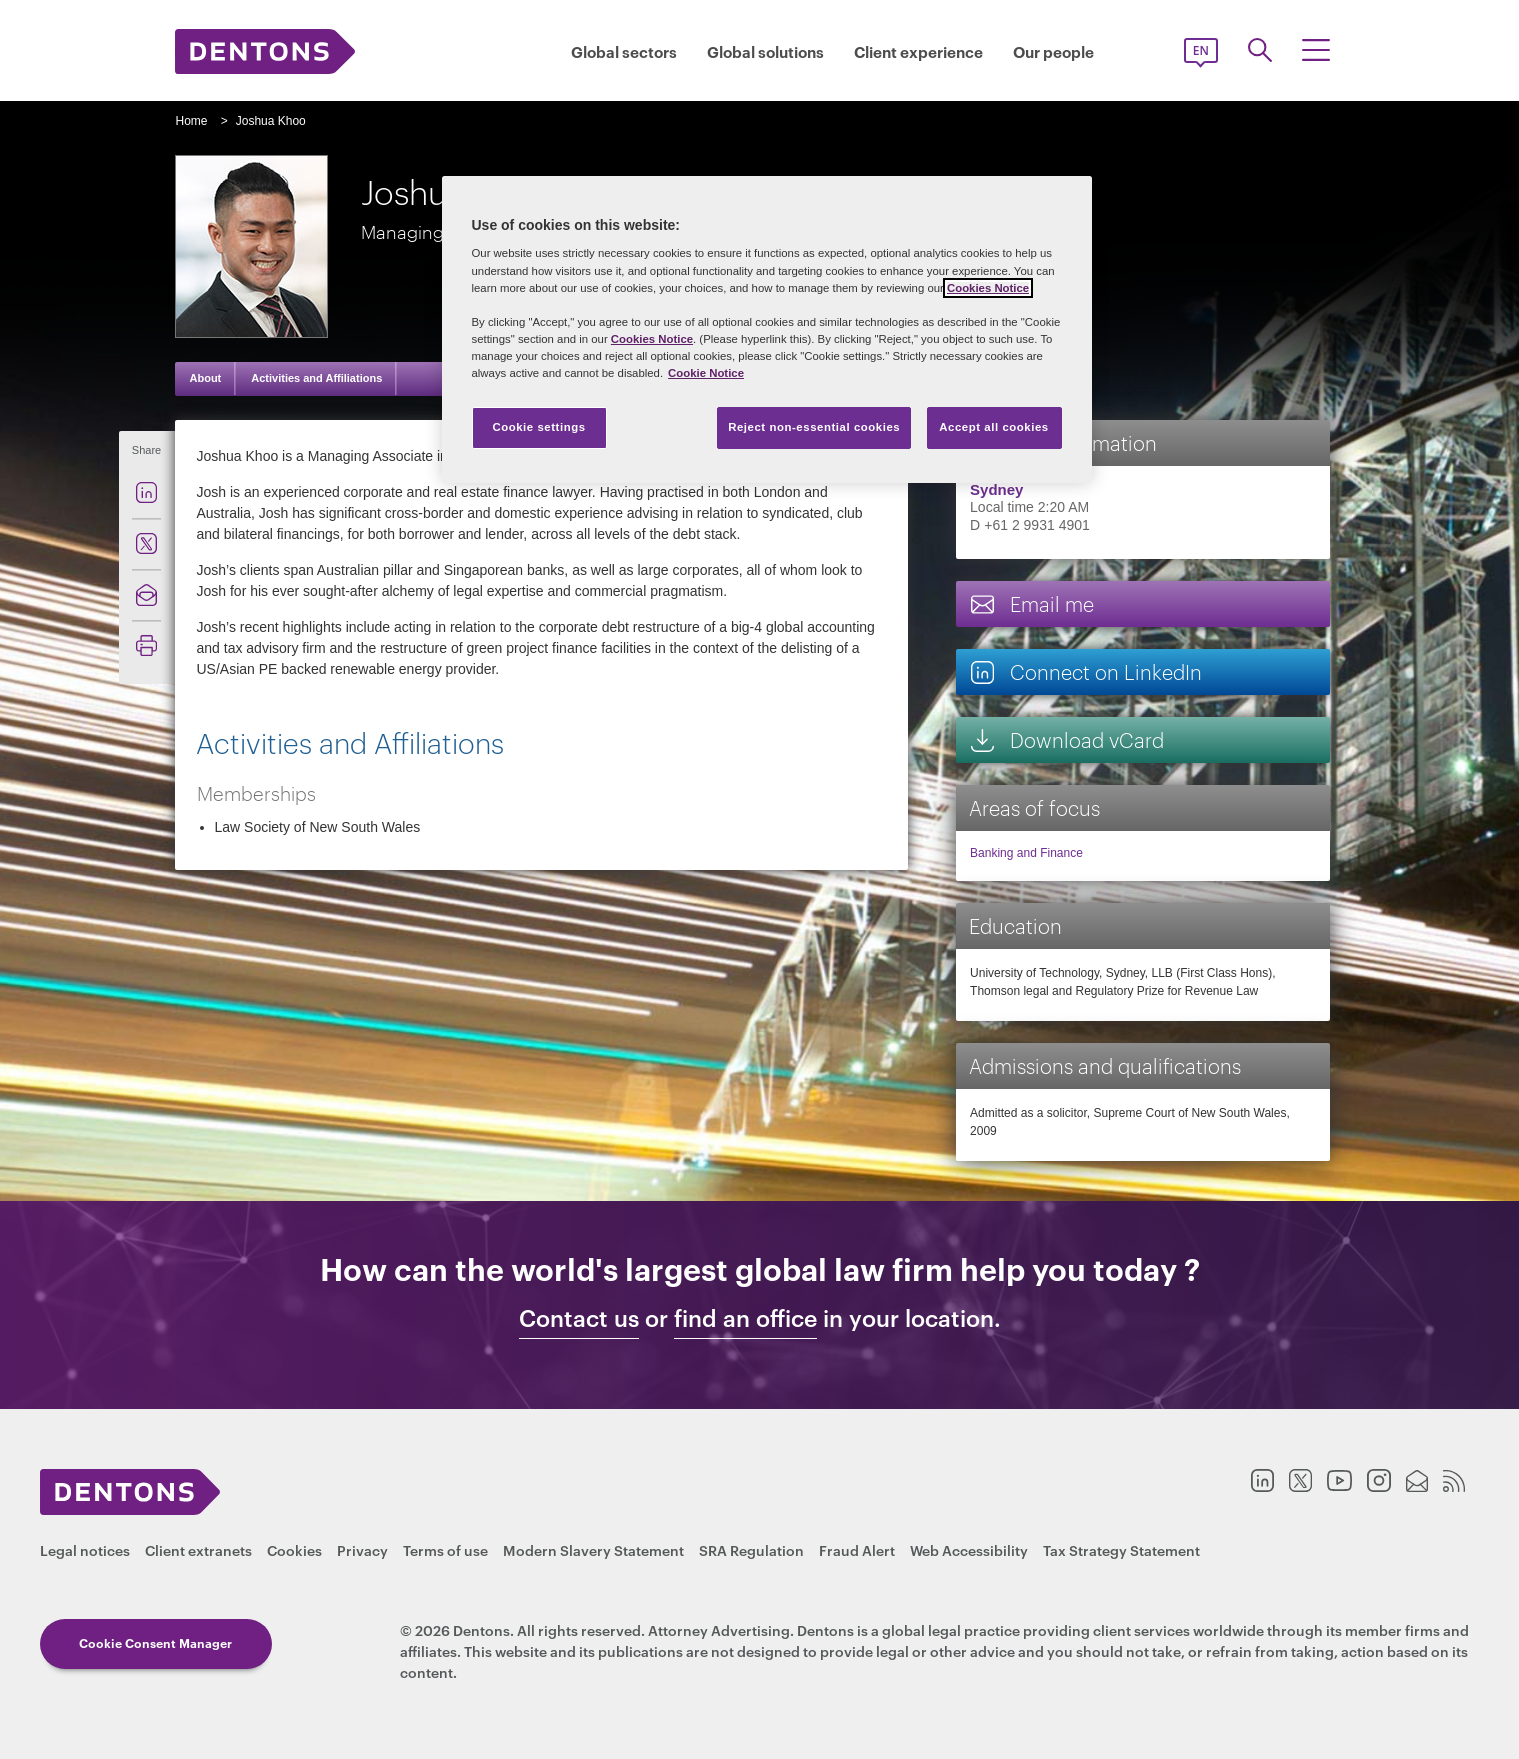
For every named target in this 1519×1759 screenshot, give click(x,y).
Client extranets (198, 1549)
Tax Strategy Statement (1121, 1549)
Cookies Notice (988, 288)
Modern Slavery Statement (593, 1549)
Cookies (294, 1549)
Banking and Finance (1026, 853)
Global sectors (624, 51)
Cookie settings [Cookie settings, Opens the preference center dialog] (538, 427)
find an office (745, 1318)
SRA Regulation (751, 1549)
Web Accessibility (969, 1549)
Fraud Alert (857, 1549)
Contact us (579, 1318)
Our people (1053, 51)
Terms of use (445, 1549)
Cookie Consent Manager (155, 1642)
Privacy (362, 1549)
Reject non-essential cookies (814, 427)
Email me (1031, 603)
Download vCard (1066, 739)
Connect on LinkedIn (1085, 671)
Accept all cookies (994, 427)
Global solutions (765, 51)
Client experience (918, 51)
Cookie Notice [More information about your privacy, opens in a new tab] (706, 373)
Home (192, 121)
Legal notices (85, 1549)
